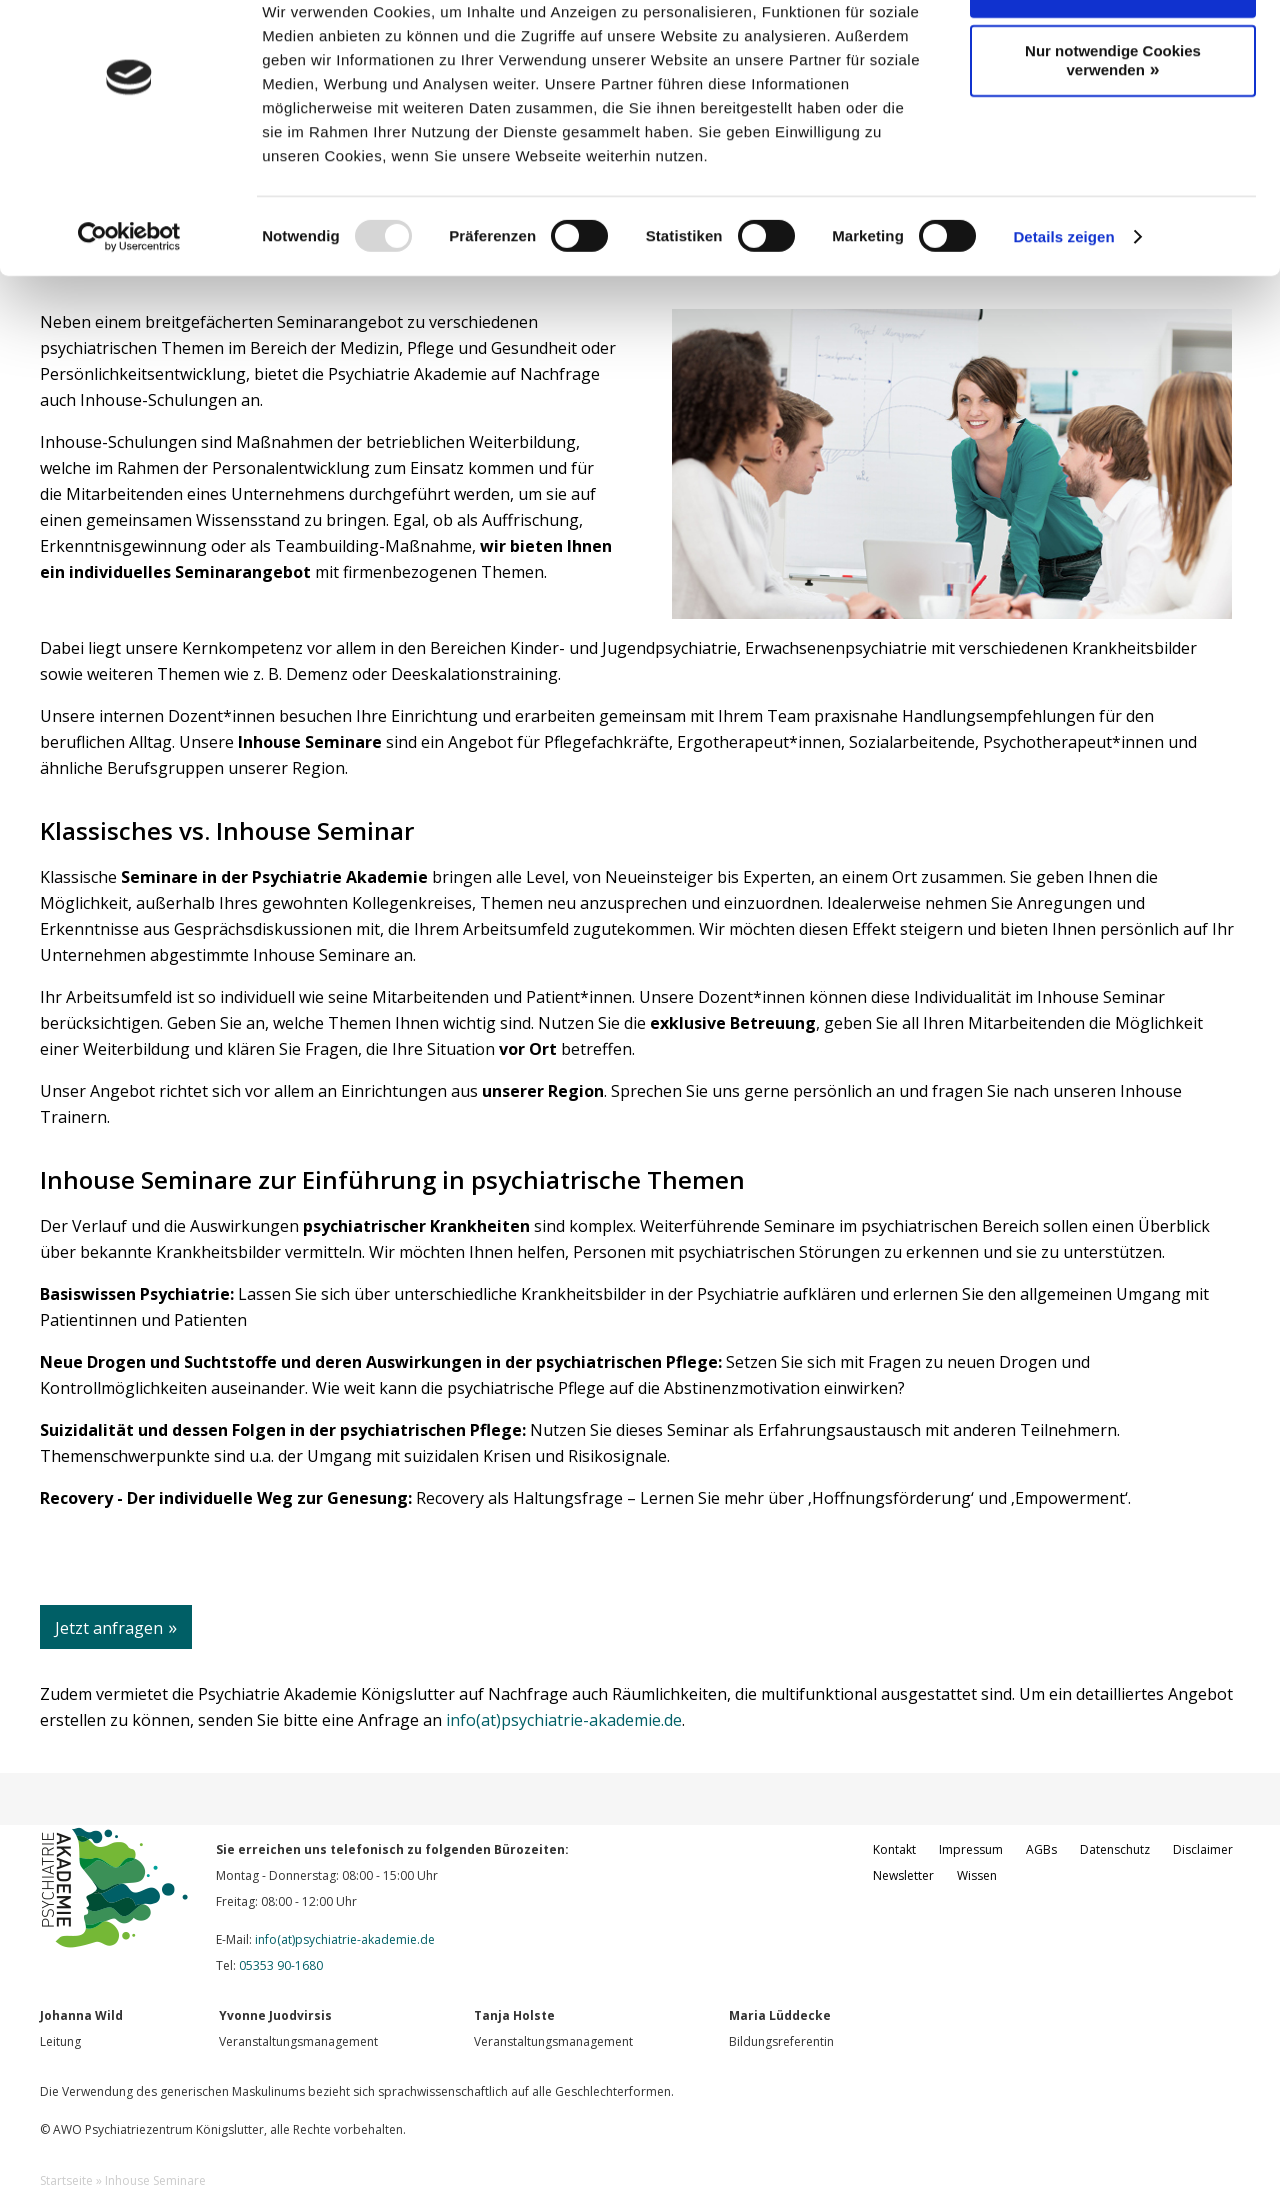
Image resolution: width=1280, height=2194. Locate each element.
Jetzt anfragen (109, 1628)
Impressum (971, 1849)
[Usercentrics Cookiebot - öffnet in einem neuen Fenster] (129, 298)
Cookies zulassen (1106, 51)
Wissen (977, 1875)
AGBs (1041, 1849)
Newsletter (903, 1875)
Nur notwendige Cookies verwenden (1113, 122)
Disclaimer (1203, 1849)
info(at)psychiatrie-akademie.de (564, 1720)
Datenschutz (1115, 1849)
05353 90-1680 (281, 1965)
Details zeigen (1063, 297)
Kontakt (894, 1849)
